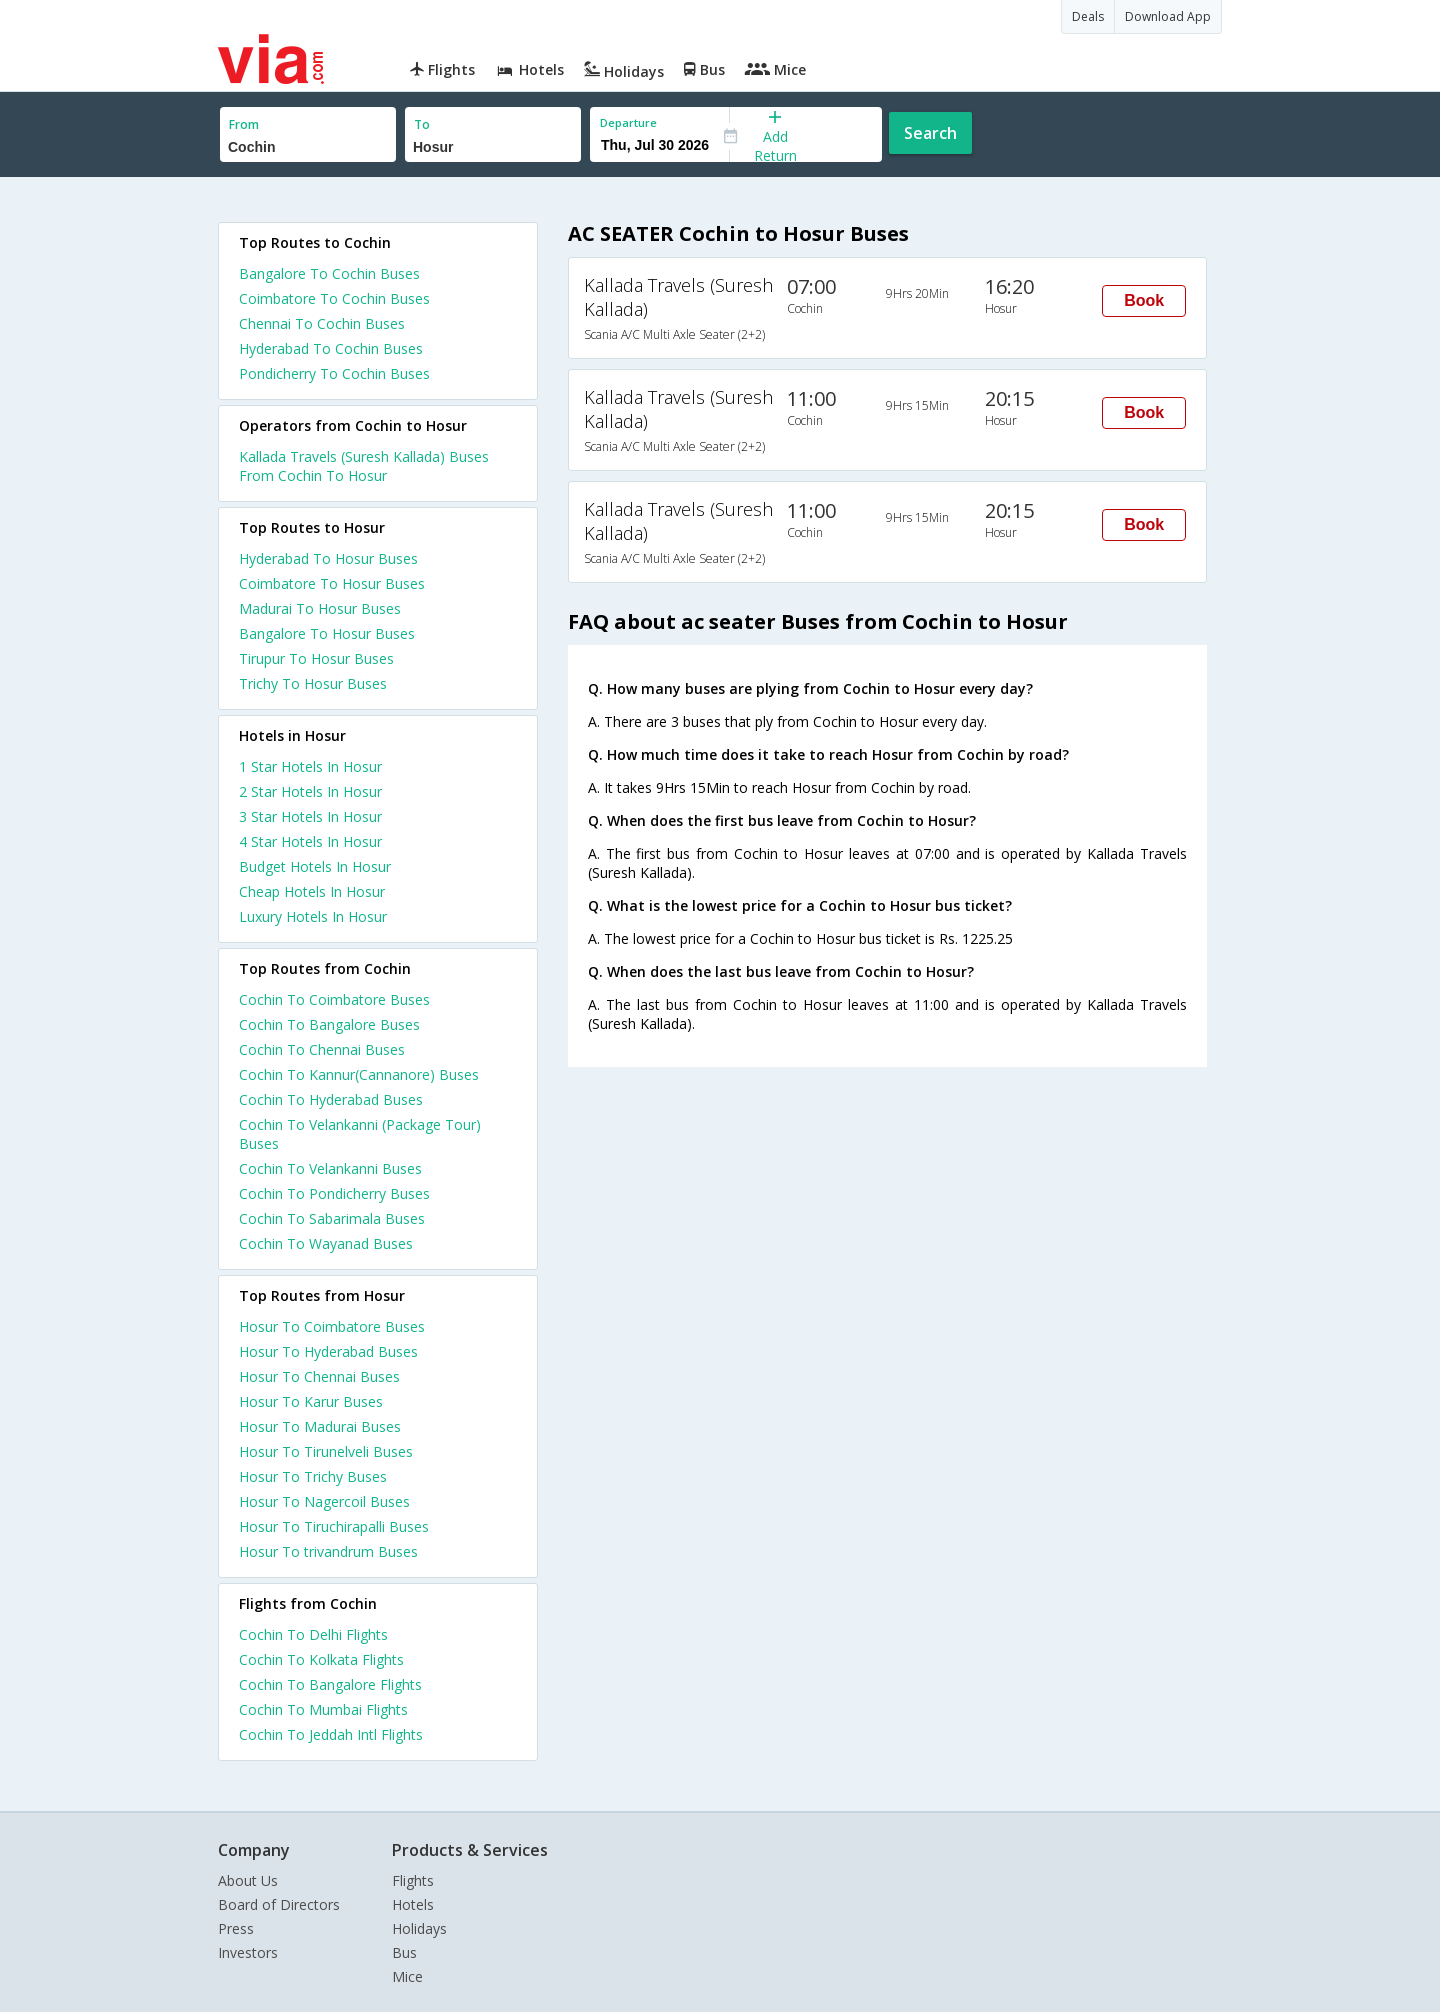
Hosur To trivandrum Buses (328, 1551)
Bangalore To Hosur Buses (327, 633)
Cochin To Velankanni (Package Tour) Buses (360, 1134)
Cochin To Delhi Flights (313, 1634)
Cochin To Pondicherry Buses (334, 1193)
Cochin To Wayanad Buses (326, 1243)
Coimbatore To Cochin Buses (334, 298)
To (422, 124)
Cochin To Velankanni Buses (330, 1168)
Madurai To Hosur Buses (320, 608)
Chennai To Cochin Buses (322, 323)
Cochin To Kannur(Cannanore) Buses (359, 1074)
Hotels (413, 1904)
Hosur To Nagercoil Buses (324, 1501)
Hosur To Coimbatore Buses (332, 1326)
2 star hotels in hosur (310, 791)
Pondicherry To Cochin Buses (334, 373)
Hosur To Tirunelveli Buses (326, 1451)
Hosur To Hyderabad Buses (328, 1351)
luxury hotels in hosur (313, 916)
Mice (407, 1976)
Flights (413, 1880)
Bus (404, 1952)
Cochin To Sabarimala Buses (332, 1218)
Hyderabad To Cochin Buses (331, 348)
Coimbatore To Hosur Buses (332, 583)
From (244, 124)
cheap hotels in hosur (312, 891)
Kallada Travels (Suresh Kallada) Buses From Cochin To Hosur (364, 466)
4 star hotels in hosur (310, 841)
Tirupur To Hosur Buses (316, 658)
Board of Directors (279, 1904)
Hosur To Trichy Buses (313, 1476)
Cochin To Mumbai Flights (323, 1709)
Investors (248, 1952)
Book (1144, 300)
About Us (248, 1880)
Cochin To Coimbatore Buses (334, 999)
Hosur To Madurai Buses (320, 1426)
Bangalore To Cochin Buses (329, 273)
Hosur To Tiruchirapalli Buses (334, 1526)
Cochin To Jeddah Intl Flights (331, 1734)
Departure (628, 122)
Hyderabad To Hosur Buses (328, 558)
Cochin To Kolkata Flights (321, 1659)
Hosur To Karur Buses (311, 1401)
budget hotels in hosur (315, 866)
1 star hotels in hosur (310, 766)
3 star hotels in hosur (310, 816)
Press (236, 1928)
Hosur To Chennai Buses (319, 1376)
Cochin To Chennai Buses (322, 1049)
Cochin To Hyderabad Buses (331, 1099)
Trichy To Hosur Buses (313, 683)
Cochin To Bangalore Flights (330, 1684)
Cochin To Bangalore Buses (329, 1024)
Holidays (419, 1928)
